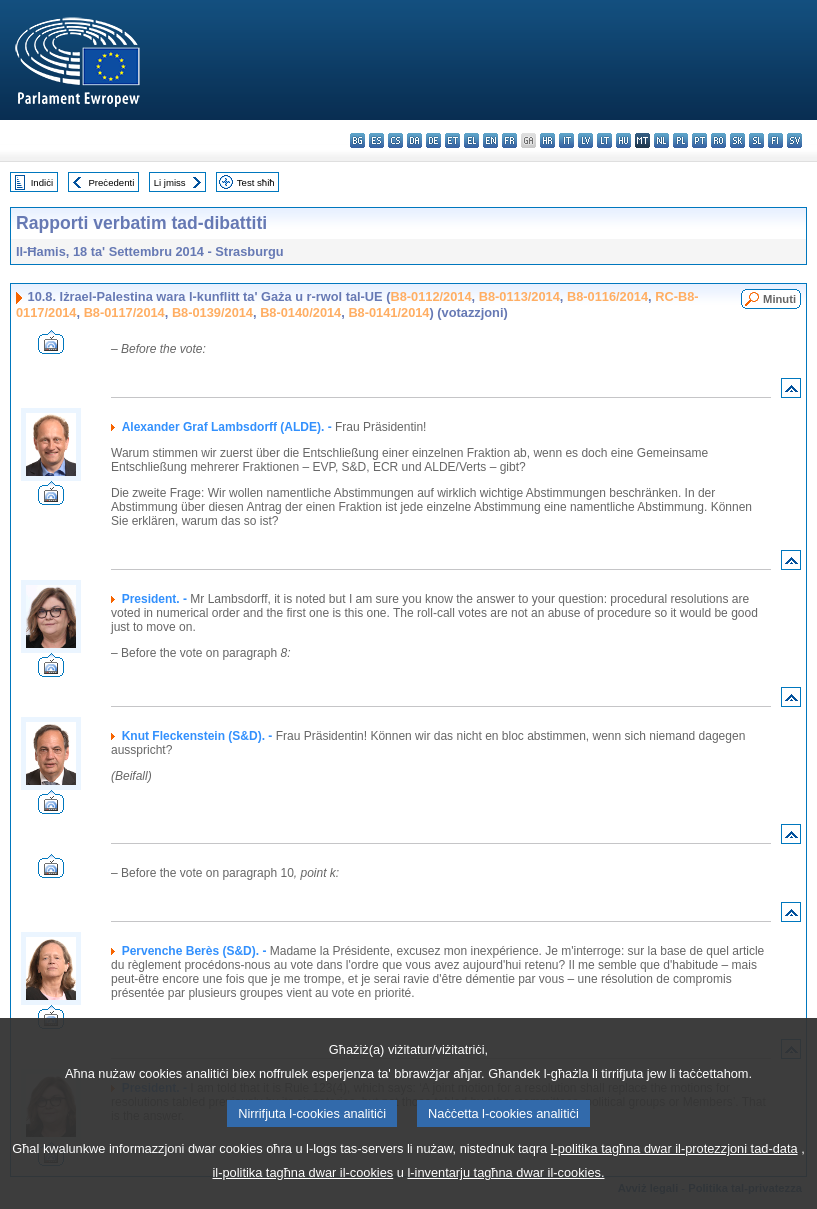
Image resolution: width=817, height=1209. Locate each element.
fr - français (509, 140)
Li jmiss (170, 182)
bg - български (357, 140)
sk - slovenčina (737, 140)
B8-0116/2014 (607, 296)
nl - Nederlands (661, 140)
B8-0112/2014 (430, 296)
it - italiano (566, 140)
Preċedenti (111, 182)
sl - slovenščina (756, 140)
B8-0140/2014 (300, 312)
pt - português (699, 140)
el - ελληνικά (471, 140)
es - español (376, 140)
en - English (490, 140)
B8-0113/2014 (519, 296)
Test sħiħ (256, 182)
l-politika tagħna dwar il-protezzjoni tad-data (674, 1175)
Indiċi (42, 182)
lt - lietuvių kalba (604, 140)
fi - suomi (775, 140)
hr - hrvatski (547, 140)
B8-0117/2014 (124, 312)
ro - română (718, 140)
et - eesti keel (452, 140)
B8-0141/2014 (388, 312)
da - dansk (414, 140)
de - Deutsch (433, 140)
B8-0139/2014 (212, 312)
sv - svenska (794, 140)
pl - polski (680, 140)
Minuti (779, 299)
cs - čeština (395, 140)
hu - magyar (623, 140)
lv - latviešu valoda (585, 140)
